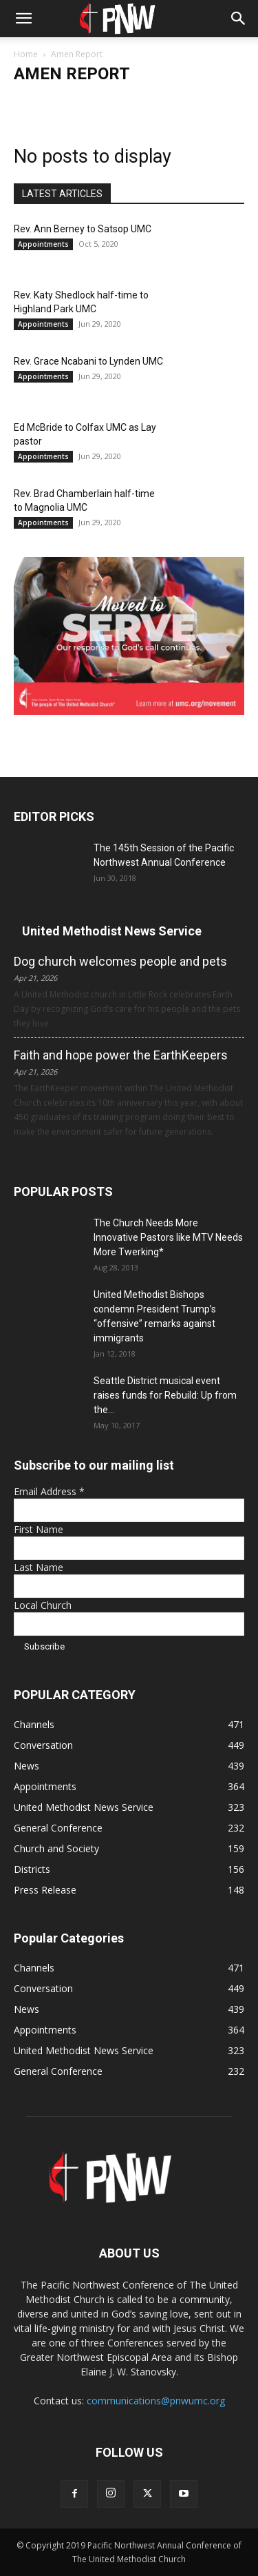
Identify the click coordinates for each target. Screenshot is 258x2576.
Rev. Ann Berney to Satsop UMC (82, 228)
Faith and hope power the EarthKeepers (121, 1055)
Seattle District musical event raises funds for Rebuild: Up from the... (165, 1395)
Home (26, 54)
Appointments (43, 244)
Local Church (43, 1605)
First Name (38, 1529)
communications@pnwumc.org (156, 2400)
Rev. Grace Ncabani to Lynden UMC (88, 361)
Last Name (38, 1567)
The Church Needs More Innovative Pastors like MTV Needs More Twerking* (168, 1237)
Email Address (49, 1491)
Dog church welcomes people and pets (120, 961)
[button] (23, 18)
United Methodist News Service (112, 931)
